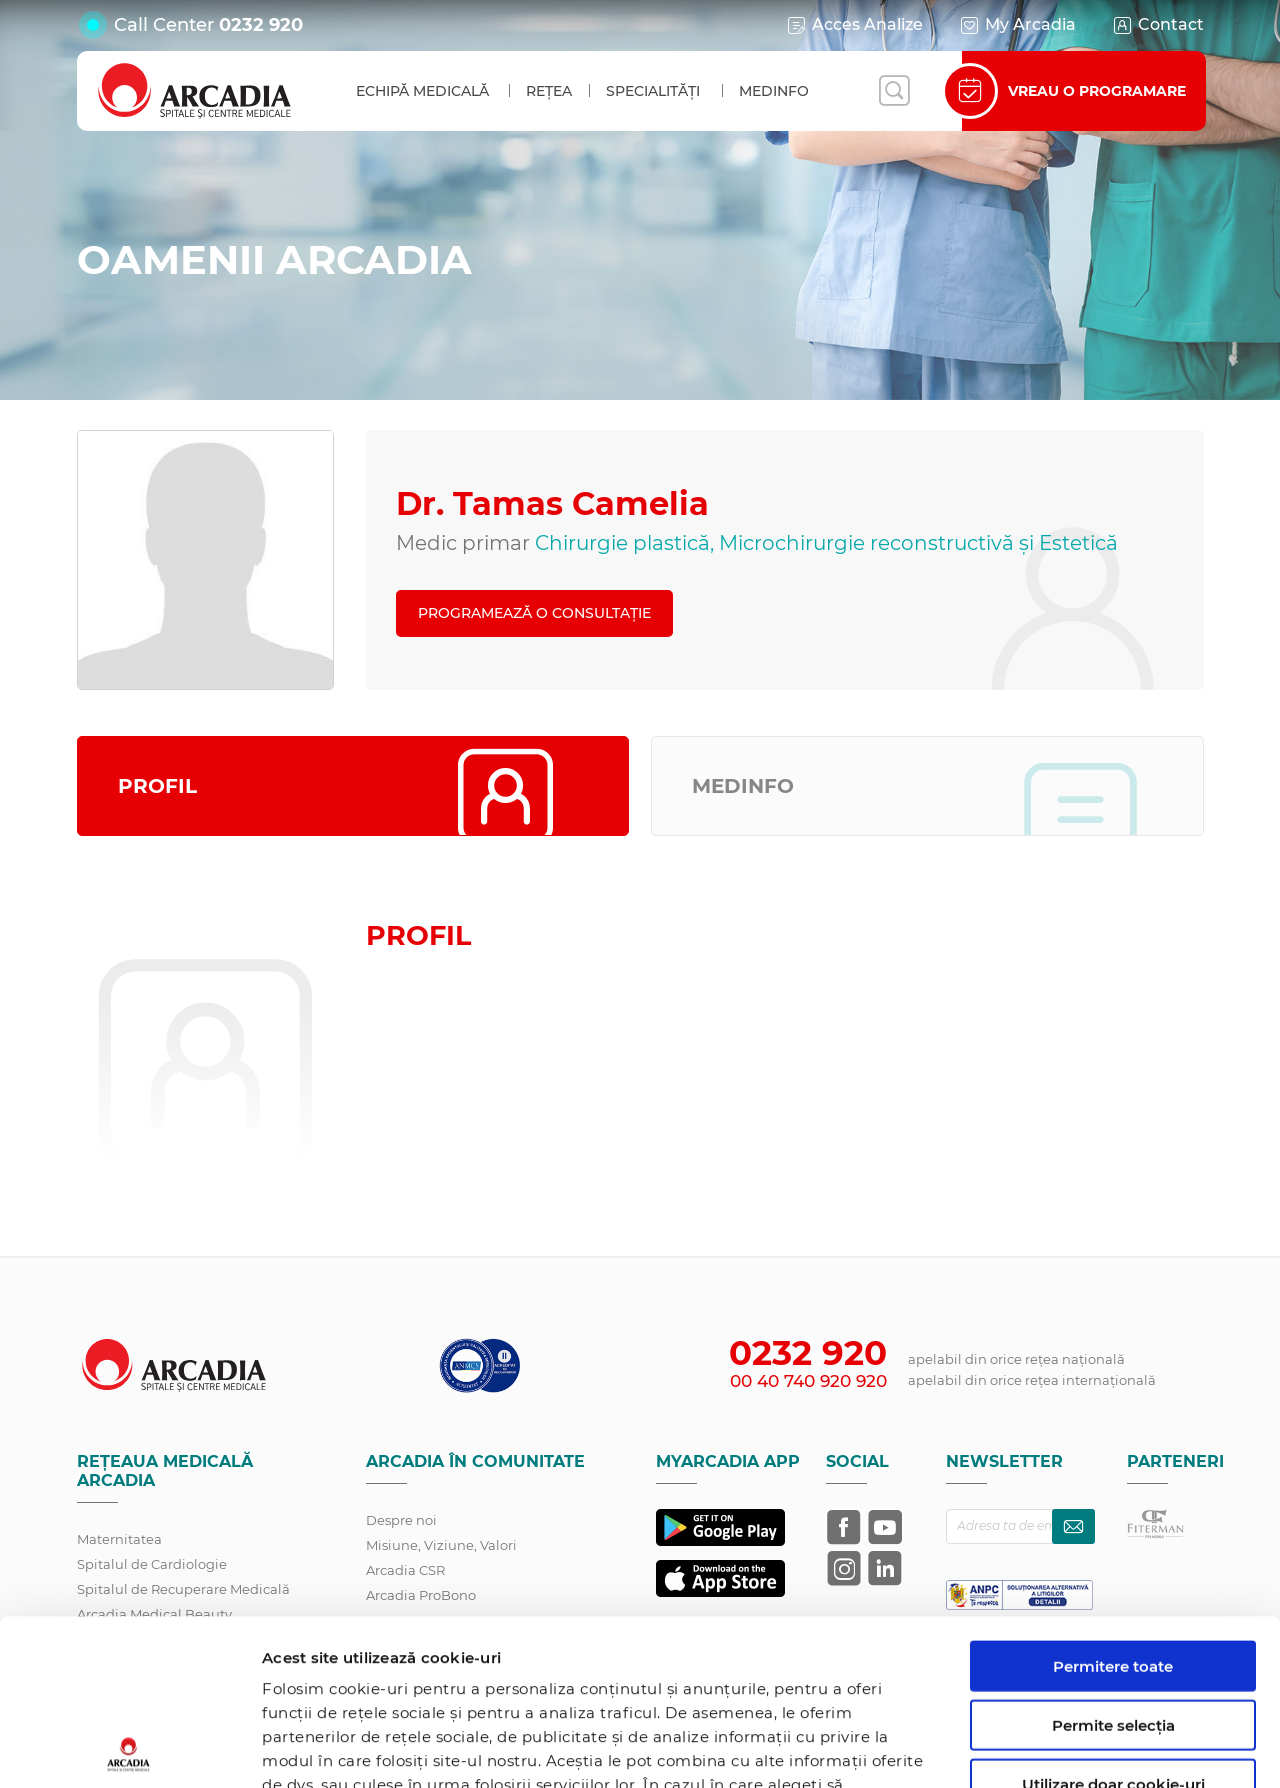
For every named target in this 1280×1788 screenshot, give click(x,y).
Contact (1157, 25)
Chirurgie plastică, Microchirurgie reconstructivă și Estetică (826, 543)
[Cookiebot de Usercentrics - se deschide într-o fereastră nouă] (129, 1749)
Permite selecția (1113, 1559)
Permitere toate (1113, 1500)
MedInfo (774, 91)
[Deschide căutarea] (894, 91)
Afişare (1033, 1748)
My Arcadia (1017, 25)
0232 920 (261, 25)
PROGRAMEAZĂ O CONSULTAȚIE (534, 613)
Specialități (653, 91)
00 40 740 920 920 (808, 1381)
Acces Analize (854, 25)
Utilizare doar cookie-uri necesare (1113, 1627)
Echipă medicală (422, 91)
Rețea (549, 91)
